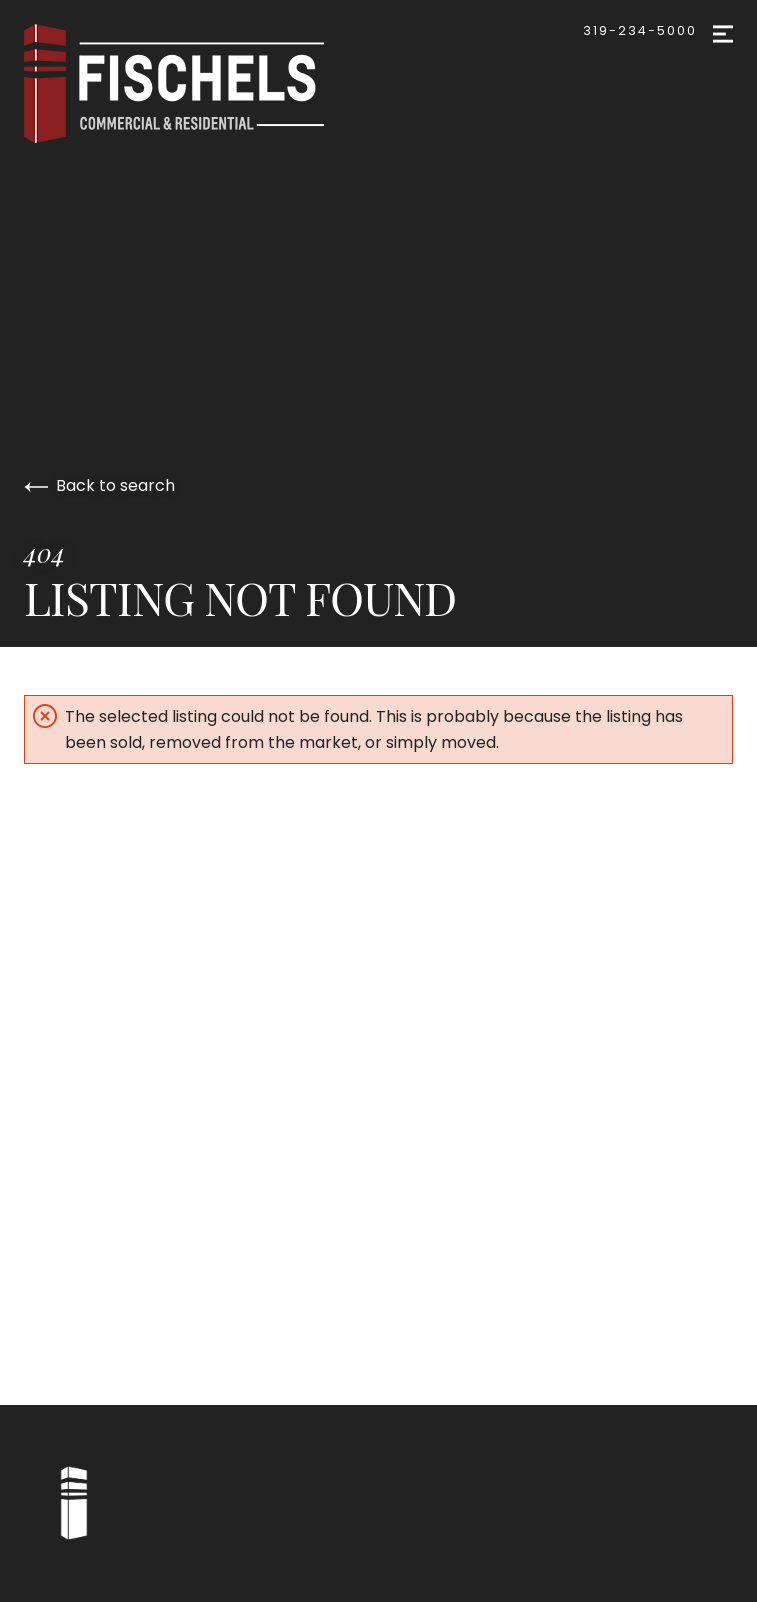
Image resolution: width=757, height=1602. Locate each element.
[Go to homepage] (194, 83)
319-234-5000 (640, 30)
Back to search (99, 485)
